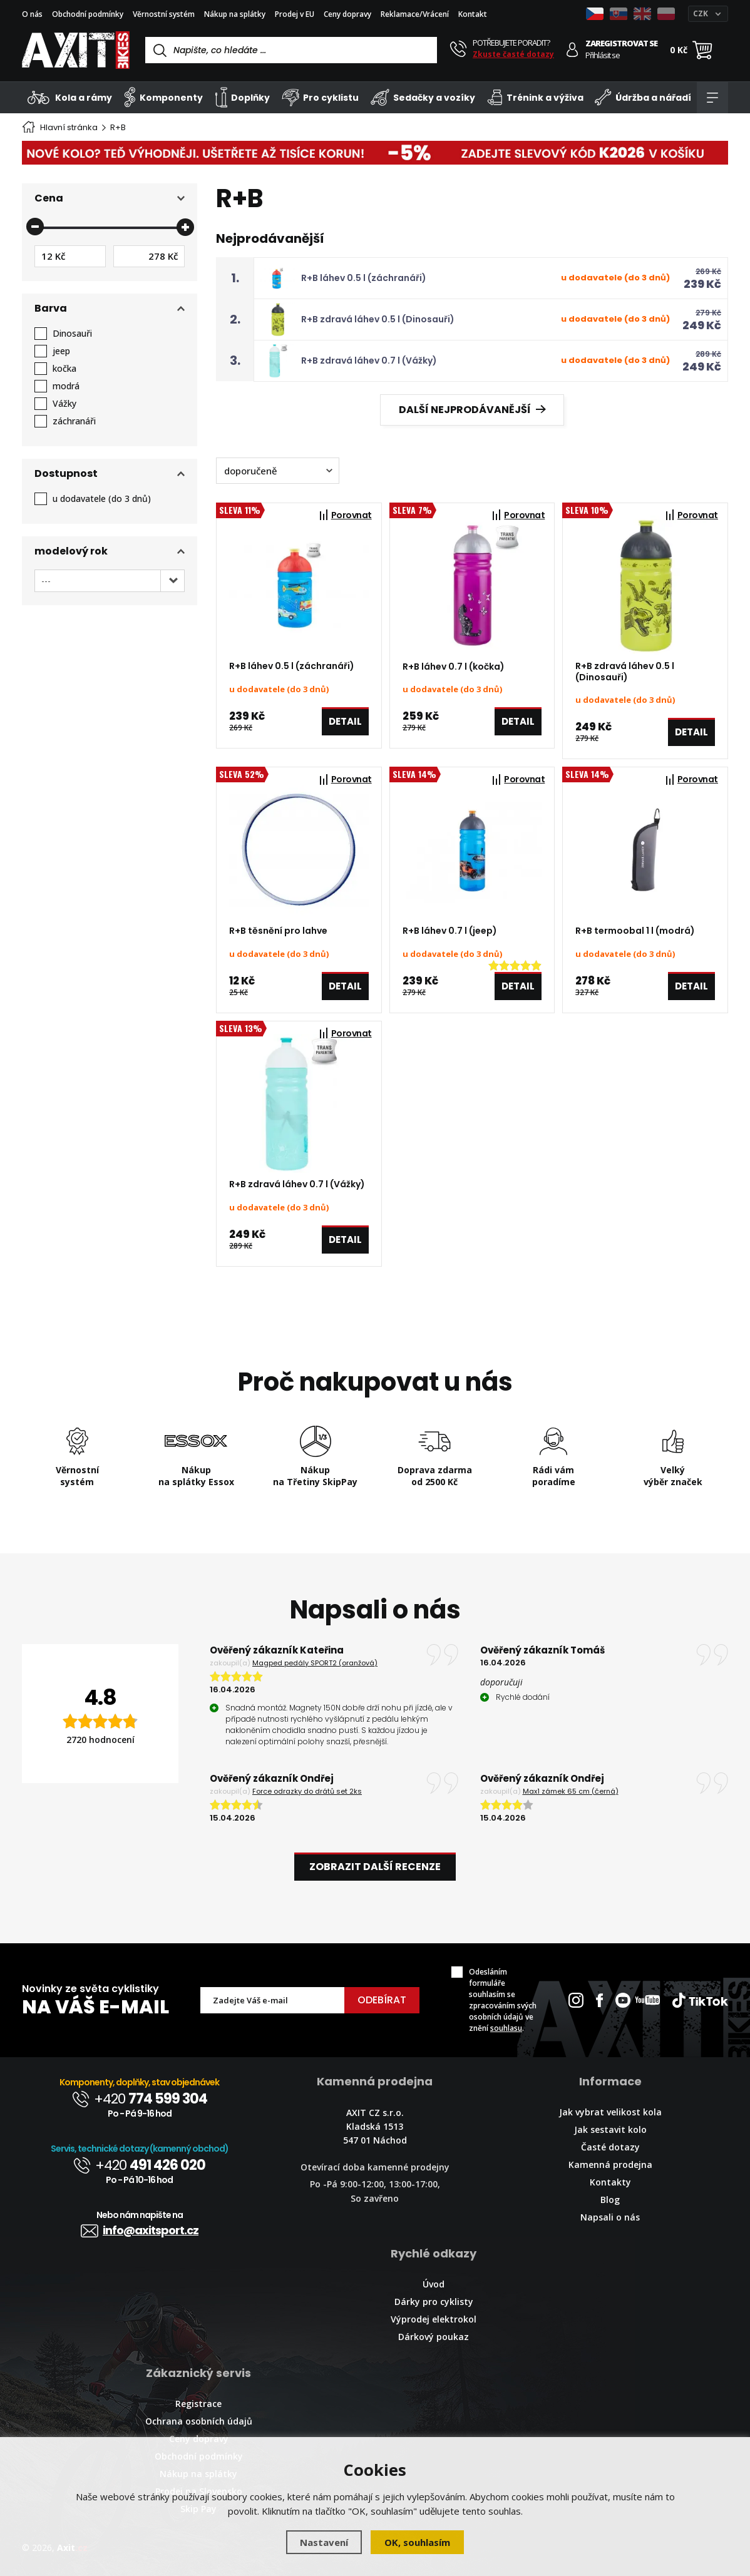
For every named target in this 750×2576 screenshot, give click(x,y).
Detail (345, 721)
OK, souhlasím (417, 2542)
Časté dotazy (610, 2147)
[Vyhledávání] (291, 50)
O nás (32, 14)
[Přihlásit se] (572, 50)
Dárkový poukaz (433, 2337)
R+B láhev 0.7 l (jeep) (450, 931)
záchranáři (74, 421)
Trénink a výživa (535, 97)
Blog (610, 2199)
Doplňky (242, 97)
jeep (61, 351)
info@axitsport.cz (139, 2230)
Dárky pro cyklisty (433, 2302)
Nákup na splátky (234, 14)
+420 (139, 2098)
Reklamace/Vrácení (415, 14)
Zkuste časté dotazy (513, 54)
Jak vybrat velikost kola (610, 2112)
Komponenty (163, 97)
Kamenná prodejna (610, 2164)
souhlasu (506, 2028)
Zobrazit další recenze (375, 1866)
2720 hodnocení (100, 1739)
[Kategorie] (712, 97)
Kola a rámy (70, 97)
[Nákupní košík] (702, 50)
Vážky (64, 403)
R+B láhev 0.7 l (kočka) (454, 667)
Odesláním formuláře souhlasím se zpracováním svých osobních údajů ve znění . (503, 1999)
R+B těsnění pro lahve (278, 931)
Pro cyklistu (320, 97)
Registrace (198, 2404)
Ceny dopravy (347, 14)
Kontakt (472, 14)
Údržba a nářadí (643, 97)
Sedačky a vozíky (423, 97)
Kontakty (610, 2182)
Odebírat (381, 2000)
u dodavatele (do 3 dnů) (102, 498)
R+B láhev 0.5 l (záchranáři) (363, 278)
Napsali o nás (610, 2217)
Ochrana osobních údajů (198, 2421)
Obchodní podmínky (87, 14)
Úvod (433, 2284)
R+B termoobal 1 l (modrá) (635, 931)
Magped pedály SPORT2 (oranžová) (315, 1663)
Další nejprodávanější (472, 409)
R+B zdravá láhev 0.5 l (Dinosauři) (378, 319)
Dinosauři (72, 333)
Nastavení (324, 2542)
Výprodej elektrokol (433, 2319)
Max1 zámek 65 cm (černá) (571, 1791)
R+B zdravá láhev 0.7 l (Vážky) (369, 360)
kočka (64, 368)
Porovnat (351, 515)
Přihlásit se (602, 55)
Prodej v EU (294, 14)
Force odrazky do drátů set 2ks (307, 1791)
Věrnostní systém (164, 14)
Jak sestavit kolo (610, 2129)
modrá (66, 386)
